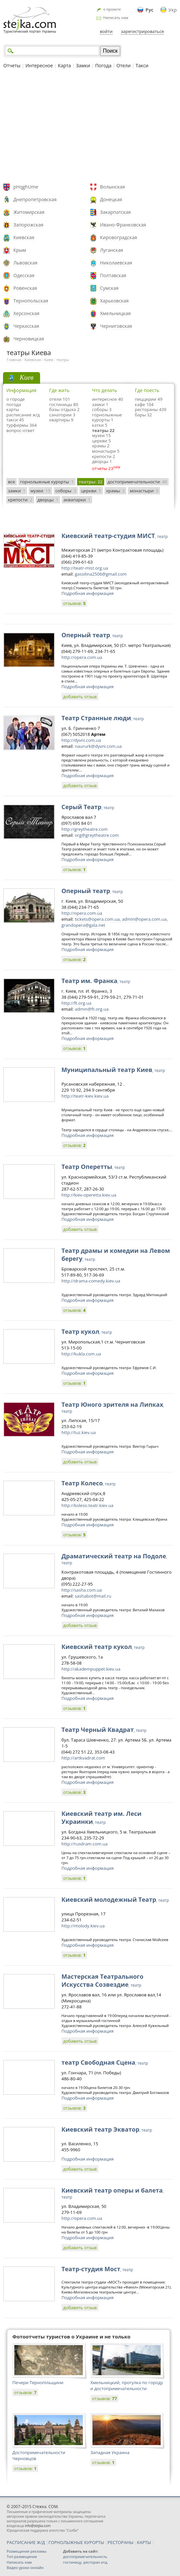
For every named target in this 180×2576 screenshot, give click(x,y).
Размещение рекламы (26, 2551)
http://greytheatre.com (84, 829)
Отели (124, 65)
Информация (21, 390)
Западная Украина (110, 2452)
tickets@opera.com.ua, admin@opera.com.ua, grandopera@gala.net (114, 922)
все (11, 482)
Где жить (59, 390)
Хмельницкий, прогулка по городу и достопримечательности (127, 2385)
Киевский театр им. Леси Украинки (101, 1817)
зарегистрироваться (142, 31)
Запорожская (28, 225)
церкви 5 (101, 441)
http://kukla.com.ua (81, 1354)
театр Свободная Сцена (104, 2062)
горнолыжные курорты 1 (107, 417)
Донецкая (111, 199)
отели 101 (59, 399)
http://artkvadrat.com (83, 1758)
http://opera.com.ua (81, 657)
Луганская (111, 250)
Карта (64, 65)
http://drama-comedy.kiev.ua (90, 1281)
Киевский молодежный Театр (115, 1899)
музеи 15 (101, 435)
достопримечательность (85, 2556)
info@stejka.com (37, 2525)
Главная (14, 359)
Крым (19, 250)
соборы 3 (102, 409)
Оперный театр (92, 635)
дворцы (47, 500)
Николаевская (116, 262)
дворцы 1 (102, 461)
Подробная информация (87, 593)
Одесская (23, 275)
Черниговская (116, 326)
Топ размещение (22, 2556)
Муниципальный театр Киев (113, 1070)
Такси (142, 65)
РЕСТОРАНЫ (120, 2542)
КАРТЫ (144, 2542)
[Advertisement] (90, 127)
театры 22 (103, 430)
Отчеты (11, 65)
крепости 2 (103, 456)
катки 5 (100, 425)
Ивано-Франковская (123, 225)
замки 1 (100, 404)
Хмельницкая (115, 313)
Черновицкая (28, 338)
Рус (150, 10)
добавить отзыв (80, 697)
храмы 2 (101, 446)
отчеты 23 (102, 468)
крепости (20, 500)
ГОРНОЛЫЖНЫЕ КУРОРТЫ (76, 2542)
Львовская (25, 262)
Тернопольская (30, 300)
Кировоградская (118, 237)
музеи (40, 491)
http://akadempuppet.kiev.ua (90, 1669)
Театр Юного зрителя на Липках (112, 1407)
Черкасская (26, 326)
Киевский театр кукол (103, 1647)
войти (106, 31)
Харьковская (114, 300)
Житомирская (28, 212)
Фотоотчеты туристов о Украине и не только (71, 2336)
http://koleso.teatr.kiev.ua (87, 1505)
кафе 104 (144, 404)
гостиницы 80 (63, 404)
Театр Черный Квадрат (104, 1730)
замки (16, 491)
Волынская (112, 187)
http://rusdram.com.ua (84, 1844)
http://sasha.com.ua (81, 1590)
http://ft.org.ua (76, 1003)
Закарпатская (115, 212)
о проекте (112, 9)
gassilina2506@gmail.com (101, 574)
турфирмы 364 (21, 425)
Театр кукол (86, 1331)
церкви (91, 491)
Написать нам (115, 17)
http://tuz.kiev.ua (78, 1432)
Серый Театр (87, 807)
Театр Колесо (88, 1483)
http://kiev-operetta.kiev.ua (88, 1195)
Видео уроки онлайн (25, 2567)
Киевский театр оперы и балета (112, 2193)
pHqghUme (25, 187)
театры (62, 359)
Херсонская (26, 313)
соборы (65, 491)
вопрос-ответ (20, 430)
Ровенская (25, 288)
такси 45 (15, 420)
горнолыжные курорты (47, 482)
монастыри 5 (106, 451)
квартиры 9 (61, 420)
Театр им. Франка (95, 981)
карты (12, 409)
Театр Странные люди (102, 718)
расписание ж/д (23, 415)
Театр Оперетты (93, 1167)
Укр (173, 10)
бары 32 (143, 415)
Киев (48, 359)
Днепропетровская (35, 199)
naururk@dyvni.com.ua (98, 746)
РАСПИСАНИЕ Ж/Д (26, 2542)
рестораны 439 (151, 409)
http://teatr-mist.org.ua (84, 568)
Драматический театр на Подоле (114, 1559)
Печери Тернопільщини (37, 2382)
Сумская (109, 288)
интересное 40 (107, 399)
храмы (115, 491)
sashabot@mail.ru (93, 1596)
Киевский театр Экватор (106, 2129)
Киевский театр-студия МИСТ (114, 536)
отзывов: (74, 603)
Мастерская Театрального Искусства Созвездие (102, 1980)
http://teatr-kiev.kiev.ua (85, 1096)
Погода (103, 65)
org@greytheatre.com (97, 835)
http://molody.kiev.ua (83, 1926)
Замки (83, 65)
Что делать (104, 390)
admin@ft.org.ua (92, 1009)
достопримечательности (137, 482)
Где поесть (147, 390)
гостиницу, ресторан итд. (85, 2562)
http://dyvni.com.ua (81, 740)
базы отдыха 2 (64, 409)
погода (13, 404)
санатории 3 (62, 415)
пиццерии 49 (149, 399)
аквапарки (77, 500)
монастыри (144, 491)
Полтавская (113, 275)
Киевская (23, 237)
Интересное (39, 65)
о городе (15, 399)
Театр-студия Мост (97, 2269)
